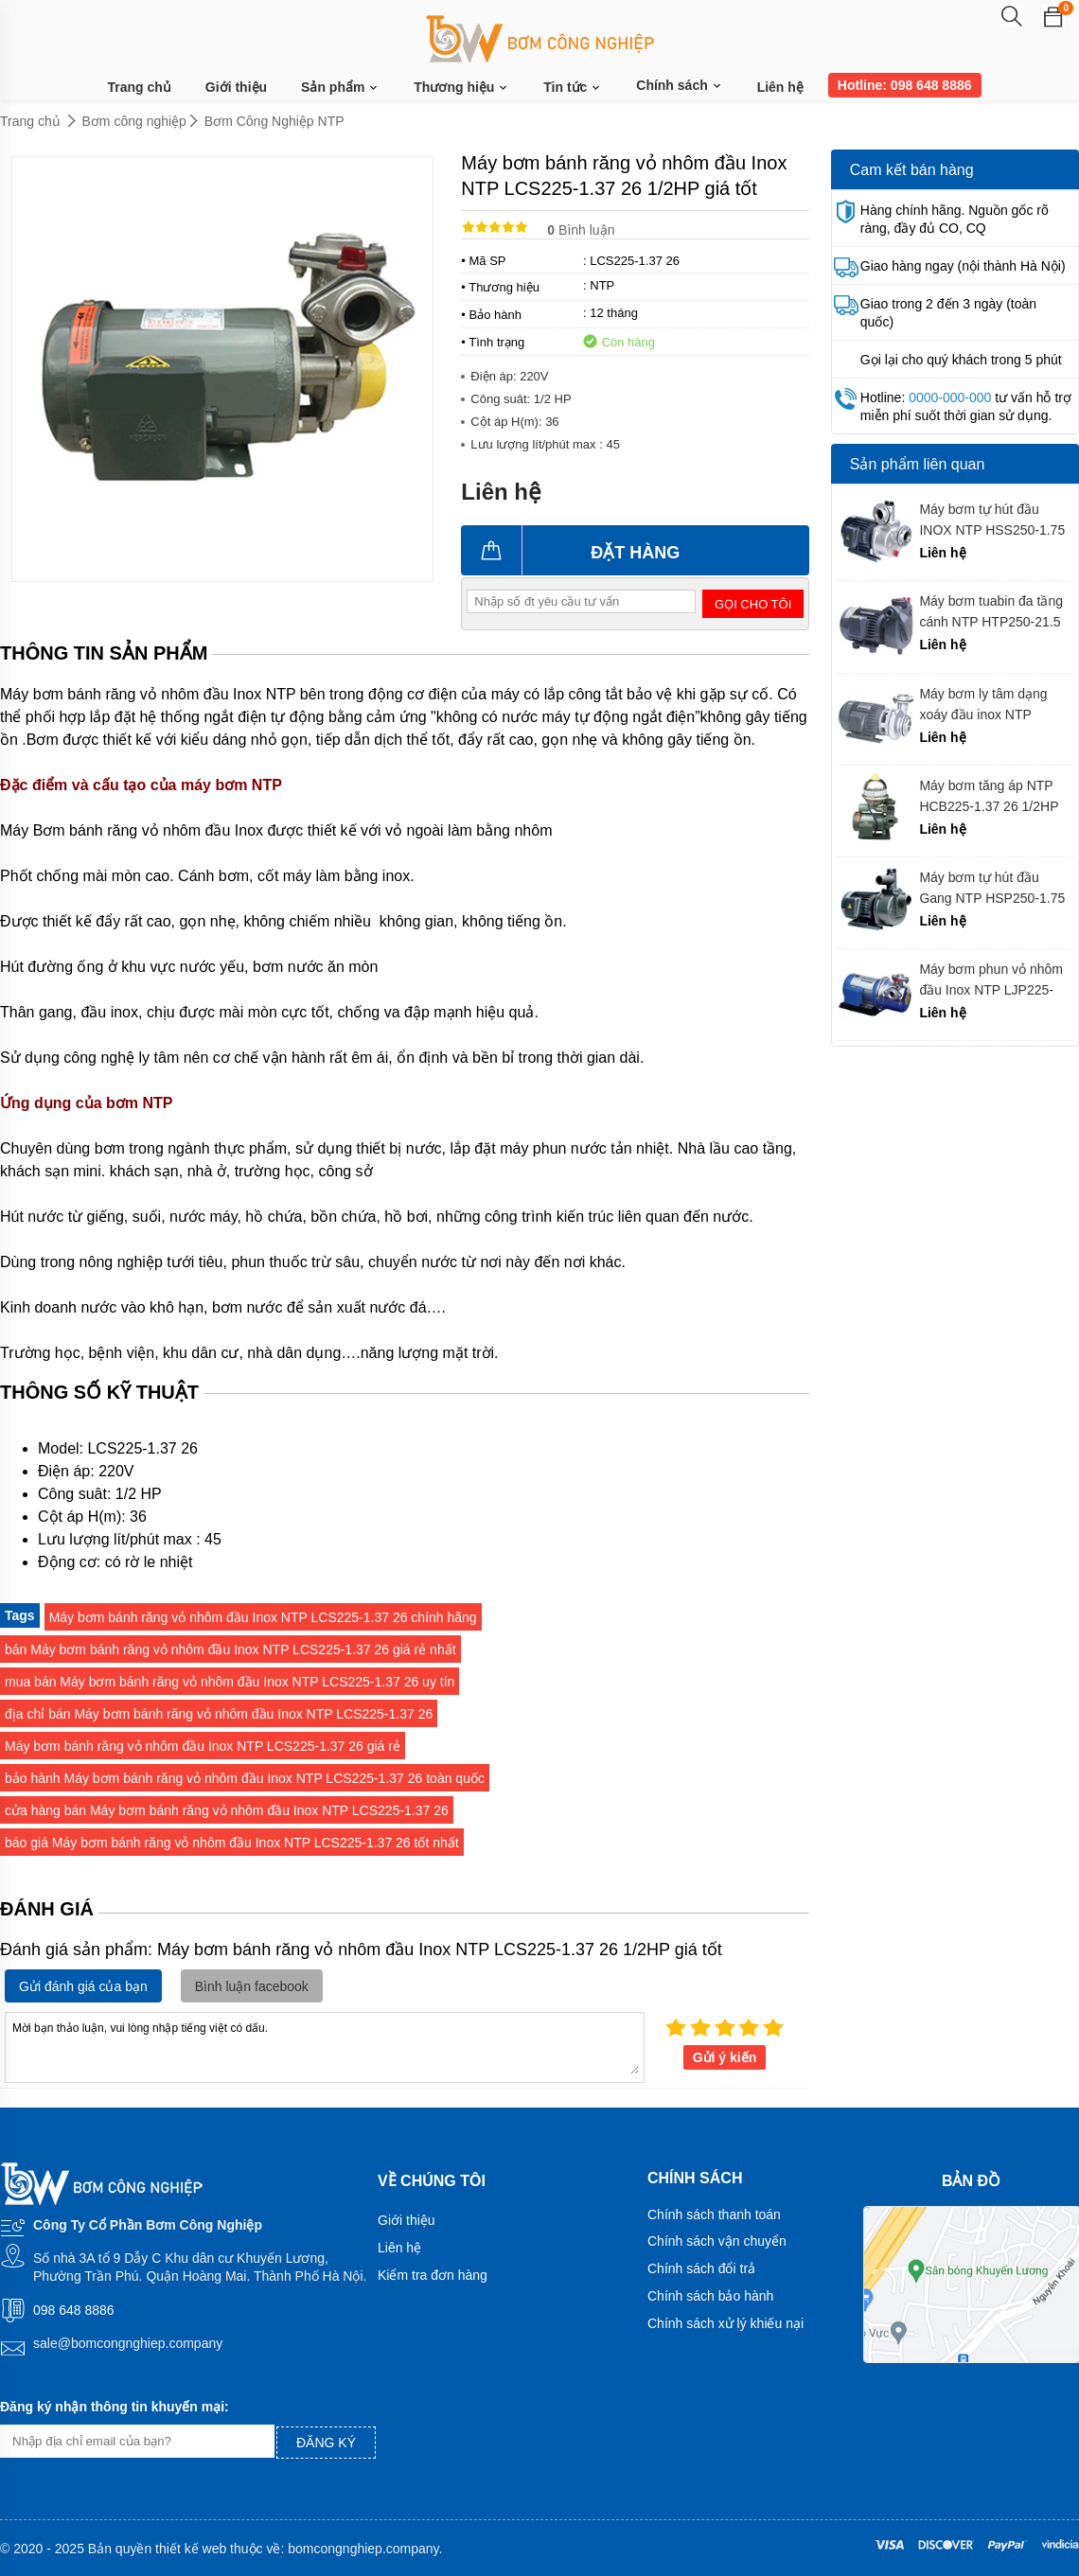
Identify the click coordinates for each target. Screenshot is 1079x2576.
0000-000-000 (950, 397)
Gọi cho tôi (753, 604)
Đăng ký (326, 2442)
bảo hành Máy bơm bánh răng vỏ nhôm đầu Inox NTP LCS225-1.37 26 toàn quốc (245, 1778)
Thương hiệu (461, 87)
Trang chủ (139, 87)
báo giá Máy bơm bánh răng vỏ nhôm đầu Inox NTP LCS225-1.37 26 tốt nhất (232, 1842)
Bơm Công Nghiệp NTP (274, 121)
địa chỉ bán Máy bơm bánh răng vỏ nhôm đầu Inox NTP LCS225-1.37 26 (219, 1713)
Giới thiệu (236, 87)
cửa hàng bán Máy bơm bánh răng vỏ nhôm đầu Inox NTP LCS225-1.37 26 (227, 1810)
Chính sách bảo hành (710, 2295)
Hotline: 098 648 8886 (905, 85)
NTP (602, 285)
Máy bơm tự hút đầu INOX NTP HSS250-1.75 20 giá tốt (992, 520)
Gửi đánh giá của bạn (83, 1986)
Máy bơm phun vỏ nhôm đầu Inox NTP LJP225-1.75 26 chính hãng (991, 980)
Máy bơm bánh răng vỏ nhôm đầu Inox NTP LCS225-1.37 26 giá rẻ (202, 1746)
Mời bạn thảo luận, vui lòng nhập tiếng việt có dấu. (324, 2046)
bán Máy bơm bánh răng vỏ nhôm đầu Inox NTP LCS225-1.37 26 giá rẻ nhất (230, 1649)
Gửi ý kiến (725, 2057)
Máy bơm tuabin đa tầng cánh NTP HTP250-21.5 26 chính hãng (991, 611)
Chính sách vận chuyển (717, 2241)
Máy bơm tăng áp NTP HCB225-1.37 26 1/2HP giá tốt (988, 796)
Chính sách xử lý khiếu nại (725, 2323)
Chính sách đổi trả (701, 2268)
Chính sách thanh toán (714, 2214)
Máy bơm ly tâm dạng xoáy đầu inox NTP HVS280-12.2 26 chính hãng (986, 704)
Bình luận (580, 230)
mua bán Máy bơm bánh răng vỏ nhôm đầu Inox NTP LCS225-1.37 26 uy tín (229, 1681)
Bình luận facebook (252, 1986)
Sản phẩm (340, 87)
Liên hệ (780, 87)
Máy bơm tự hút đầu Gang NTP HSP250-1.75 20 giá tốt (992, 888)
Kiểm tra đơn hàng (432, 2275)
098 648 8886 (74, 2310)
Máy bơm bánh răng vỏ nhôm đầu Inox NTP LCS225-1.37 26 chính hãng (263, 1617)
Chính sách (679, 85)
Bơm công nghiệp (134, 121)
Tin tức (572, 87)
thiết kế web (190, 2548)
